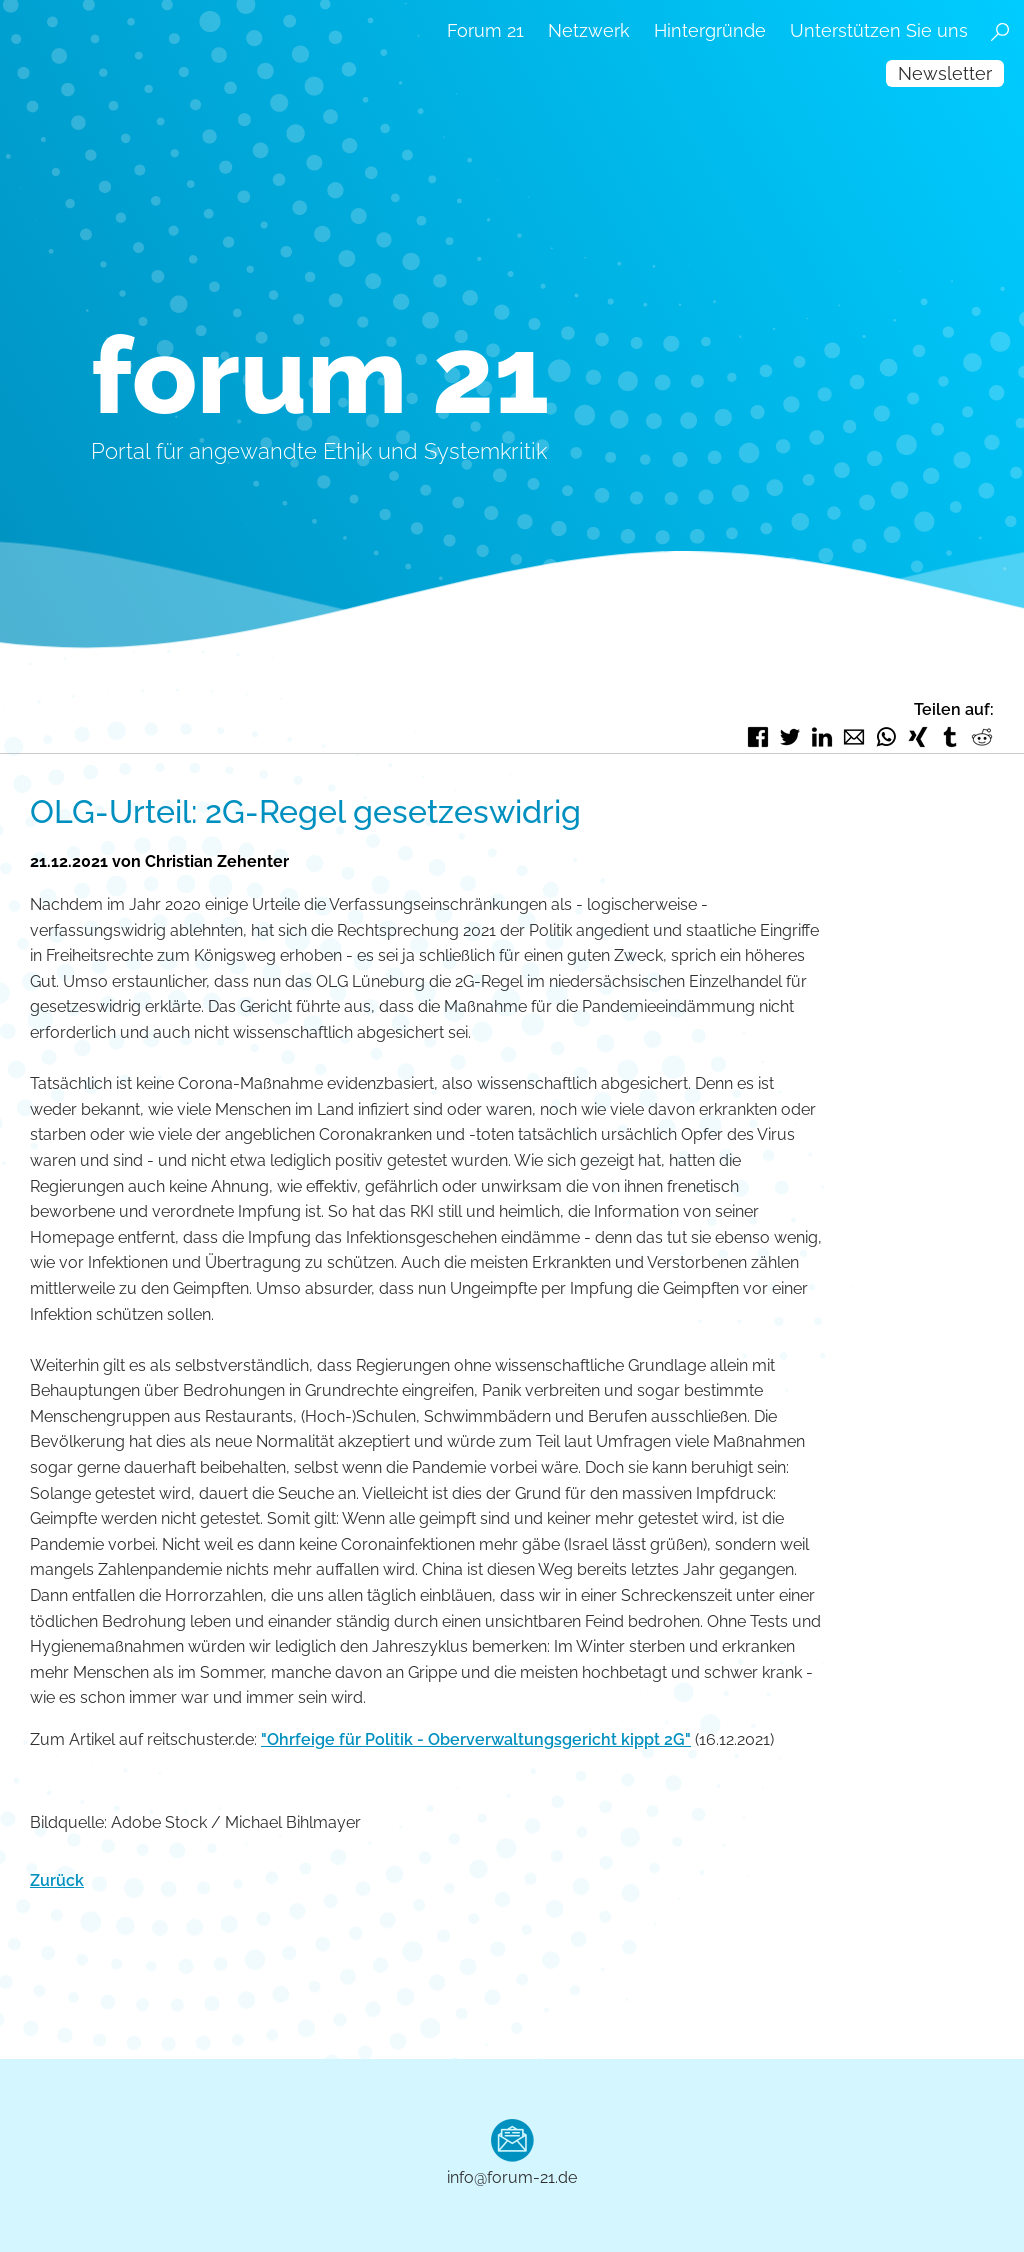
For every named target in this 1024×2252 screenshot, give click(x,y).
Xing (918, 737)
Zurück (57, 1880)
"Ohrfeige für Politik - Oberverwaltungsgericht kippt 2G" (476, 1739)
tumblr (950, 737)
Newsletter (945, 73)
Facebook (758, 737)
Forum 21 (485, 30)
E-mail (854, 737)
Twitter (790, 737)
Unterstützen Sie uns (879, 30)
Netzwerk (589, 30)
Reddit (982, 737)
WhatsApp (886, 737)
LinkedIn (822, 737)
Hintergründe (710, 30)
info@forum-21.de (512, 2177)
